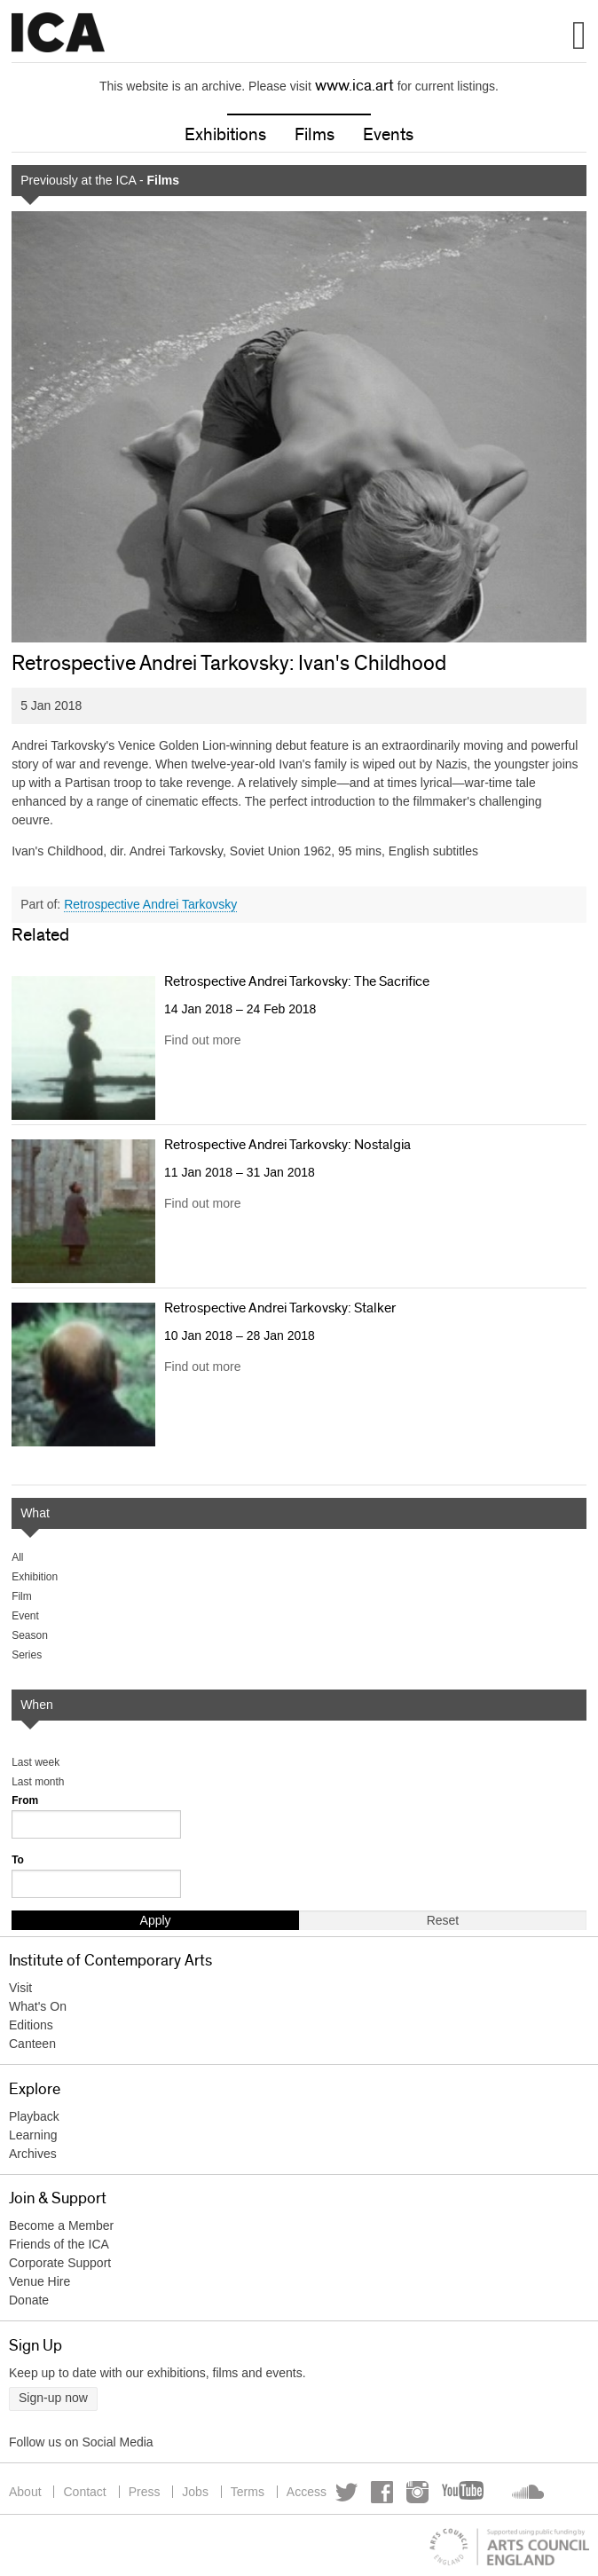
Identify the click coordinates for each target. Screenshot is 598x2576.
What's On (38, 2006)
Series (27, 1655)
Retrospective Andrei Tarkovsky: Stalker (280, 1308)
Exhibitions (225, 135)
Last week (35, 1762)
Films (314, 135)
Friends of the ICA (59, 2244)
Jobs (195, 2492)
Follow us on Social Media (81, 2442)
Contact (84, 2492)
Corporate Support (60, 2263)
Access (307, 2492)
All (17, 1557)
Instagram (417, 2492)
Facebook (382, 2492)
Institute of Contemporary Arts (58, 32)
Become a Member (61, 2225)
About (25, 2492)
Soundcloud (526, 2492)
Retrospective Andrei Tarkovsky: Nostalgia (287, 1145)
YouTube (464, 2492)
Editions (31, 2025)
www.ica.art (354, 86)
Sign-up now (53, 2398)
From (25, 1800)
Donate (29, 2300)
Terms (247, 2492)
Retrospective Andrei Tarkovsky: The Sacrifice (296, 981)
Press (145, 2492)
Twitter (346, 2492)
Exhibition (35, 1577)
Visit (20, 1988)
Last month (38, 1782)
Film (22, 1596)
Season (30, 1635)
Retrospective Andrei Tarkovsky (150, 904)
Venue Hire (39, 2281)
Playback (34, 2116)
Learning (33, 2135)
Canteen (32, 2043)
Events (388, 135)
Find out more (202, 1040)
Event (25, 1616)
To (18, 1860)
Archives (33, 2154)
